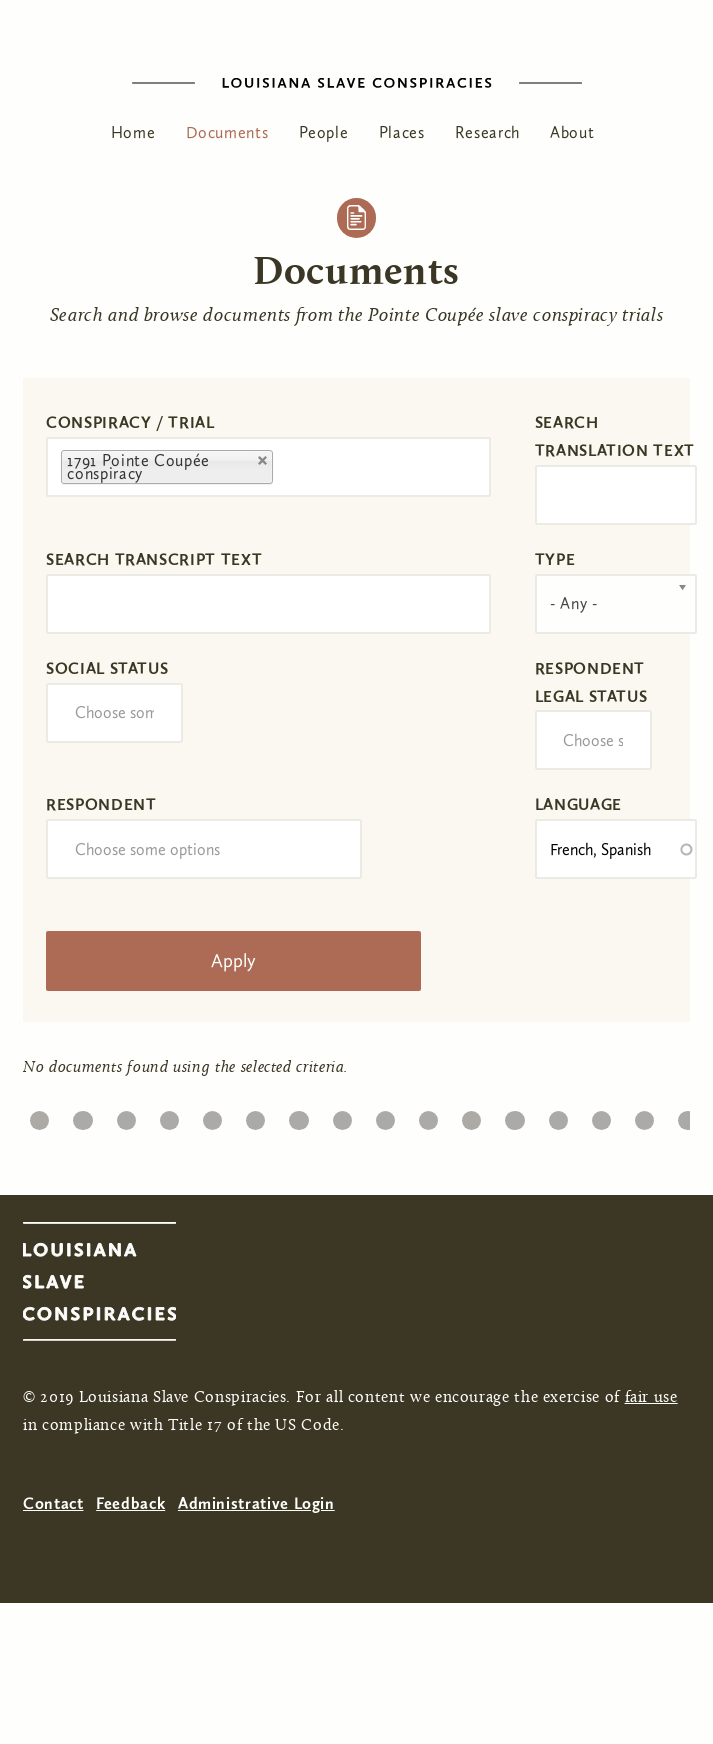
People (324, 132)
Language (578, 804)
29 (472, 1115)
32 (601, 1115)
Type (555, 559)
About (572, 132)
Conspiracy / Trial (130, 422)
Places (402, 132)
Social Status (107, 668)
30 (515, 1115)
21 (126, 1115)
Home (133, 132)
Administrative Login (256, 1503)
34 (687, 1115)
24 (256, 1115)
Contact (53, 1503)
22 (169, 1115)
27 (385, 1115)
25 (299, 1115)
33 (644, 1115)
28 (428, 1115)
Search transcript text (154, 559)
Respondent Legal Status (591, 682)
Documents (227, 132)
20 (82, 1115)
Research (487, 132)
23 (212, 1115)
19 (39, 1115)
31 (557, 1115)
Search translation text (615, 436)
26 (342, 1115)
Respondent (101, 804)
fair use (651, 1398)
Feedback (130, 1503)
